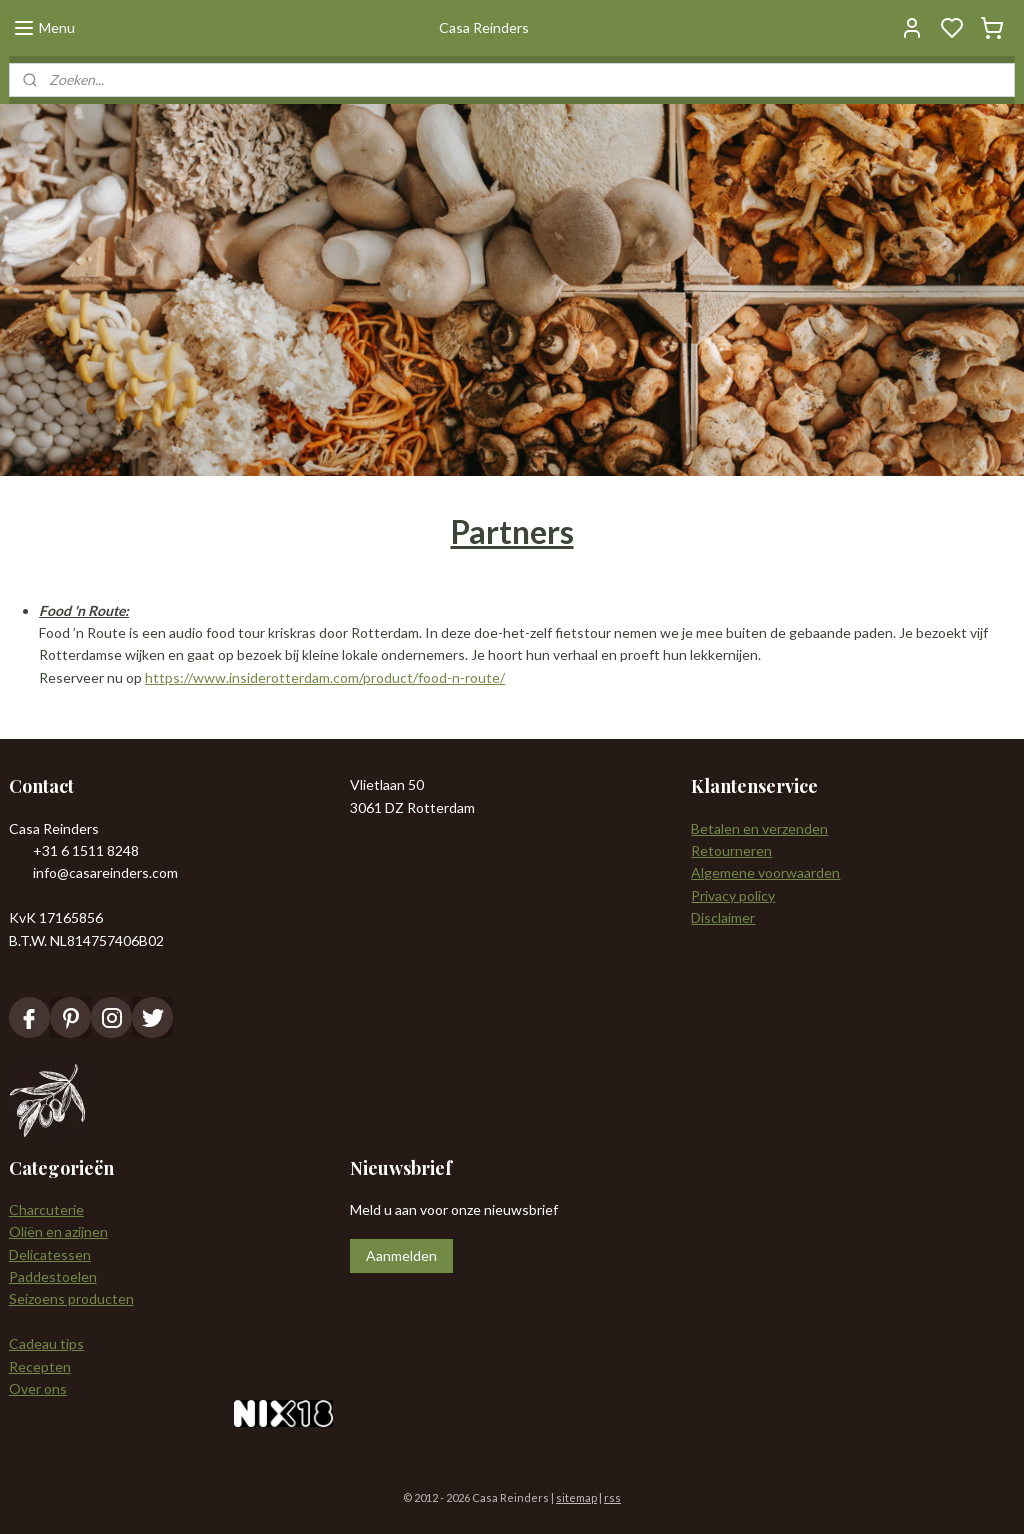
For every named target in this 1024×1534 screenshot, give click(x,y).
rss (612, 1497)
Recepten (40, 1366)
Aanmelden (401, 1255)
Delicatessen (50, 1254)
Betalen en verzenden (759, 828)
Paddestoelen (53, 1276)
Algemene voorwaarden (765, 872)
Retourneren (731, 850)
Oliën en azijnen (58, 1231)
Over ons (38, 1388)
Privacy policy (733, 895)
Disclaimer (723, 917)
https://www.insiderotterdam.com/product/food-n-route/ (325, 677)
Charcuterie (46, 1209)
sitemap (576, 1497)
